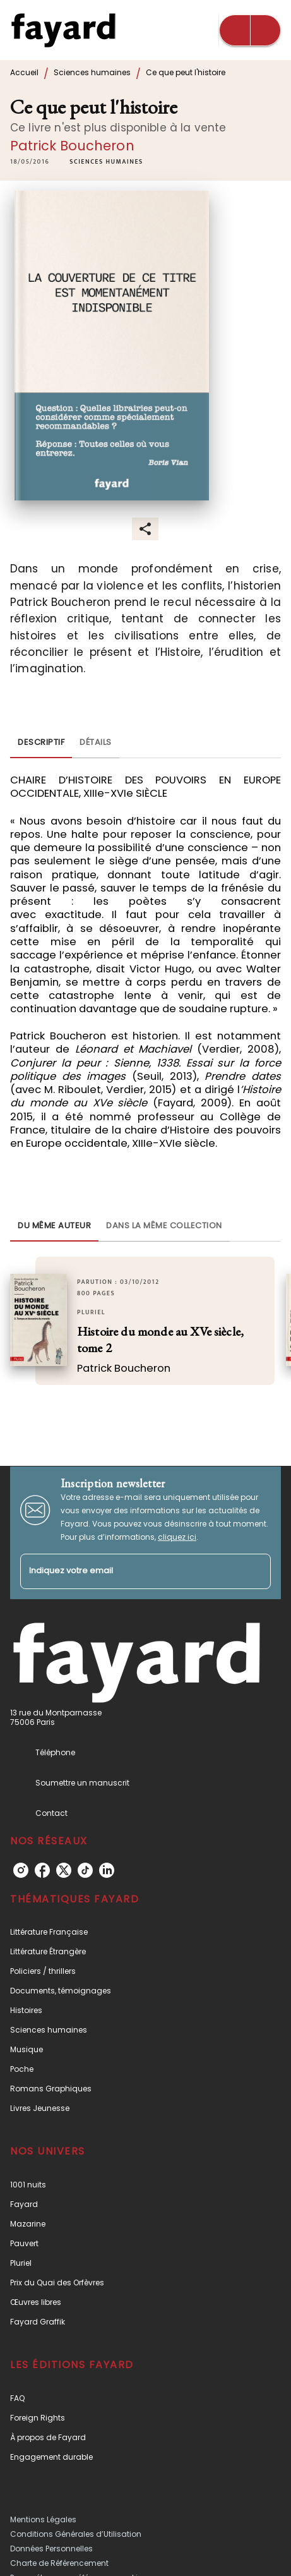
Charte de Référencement (59, 2563)
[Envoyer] (256, 1571)
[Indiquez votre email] (129, 1572)
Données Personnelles (51, 2548)
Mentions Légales (43, 2519)
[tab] (41, 743)
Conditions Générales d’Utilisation (75, 2534)
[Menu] (250, 30)
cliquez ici (177, 1537)
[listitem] (21, 1870)
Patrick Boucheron (72, 145)
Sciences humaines (92, 72)
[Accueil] (63, 30)
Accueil (24, 72)
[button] (106, 162)
